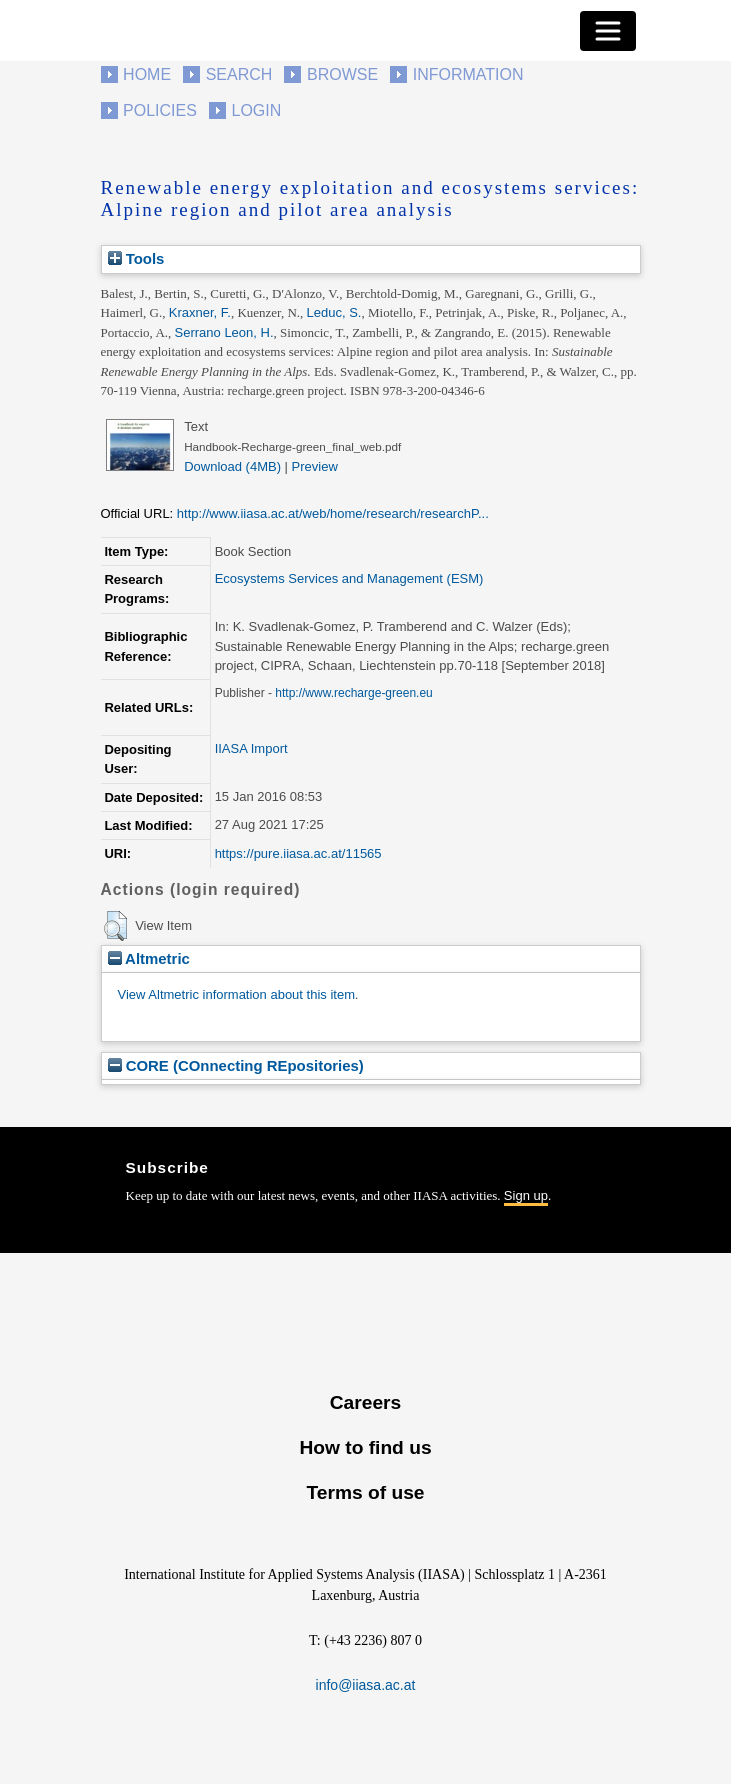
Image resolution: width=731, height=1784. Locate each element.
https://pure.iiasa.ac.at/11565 (298, 853)
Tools (136, 258)
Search (239, 74)
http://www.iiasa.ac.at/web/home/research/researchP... (333, 513)
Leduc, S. (334, 312)
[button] (115, 926)
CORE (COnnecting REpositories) (236, 1065)
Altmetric (149, 958)
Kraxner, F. (200, 312)
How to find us (365, 1447)
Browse (342, 74)
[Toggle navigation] (608, 31)
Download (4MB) (232, 466)
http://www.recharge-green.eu (353, 693)
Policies (160, 110)
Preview (315, 466)
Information (468, 74)
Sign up (526, 1195)
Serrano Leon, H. (224, 332)
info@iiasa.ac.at (366, 1685)
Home (147, 74)
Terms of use (365, 1492)
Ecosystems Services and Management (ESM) (349, 578)
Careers (365, 1402)
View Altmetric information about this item (236, 994)
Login (257, 110)
